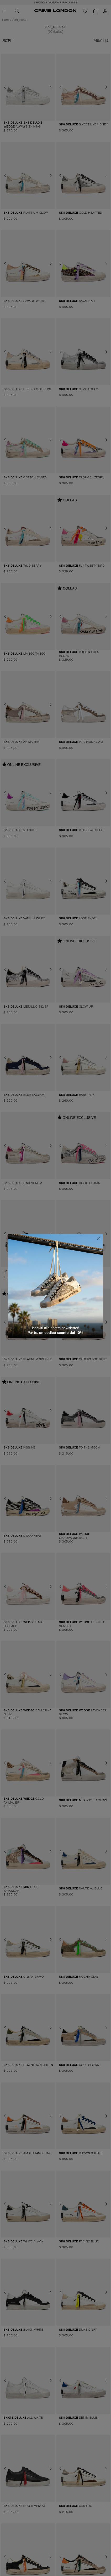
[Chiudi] (98, 1238)
